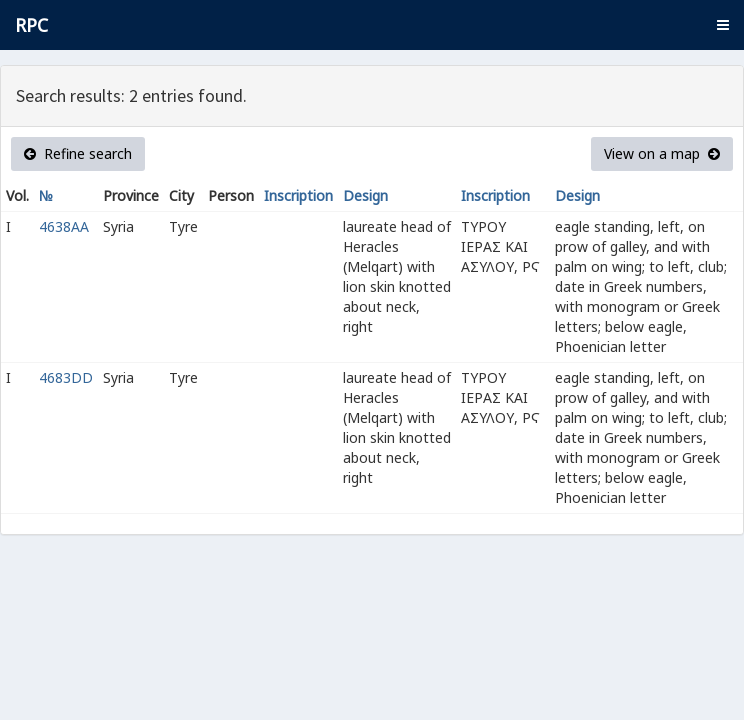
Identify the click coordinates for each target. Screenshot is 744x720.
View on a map (662, 153)
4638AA (64, 226)
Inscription (298, 195)
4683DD (66, 377)
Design (365, 195)
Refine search (78, 153)
